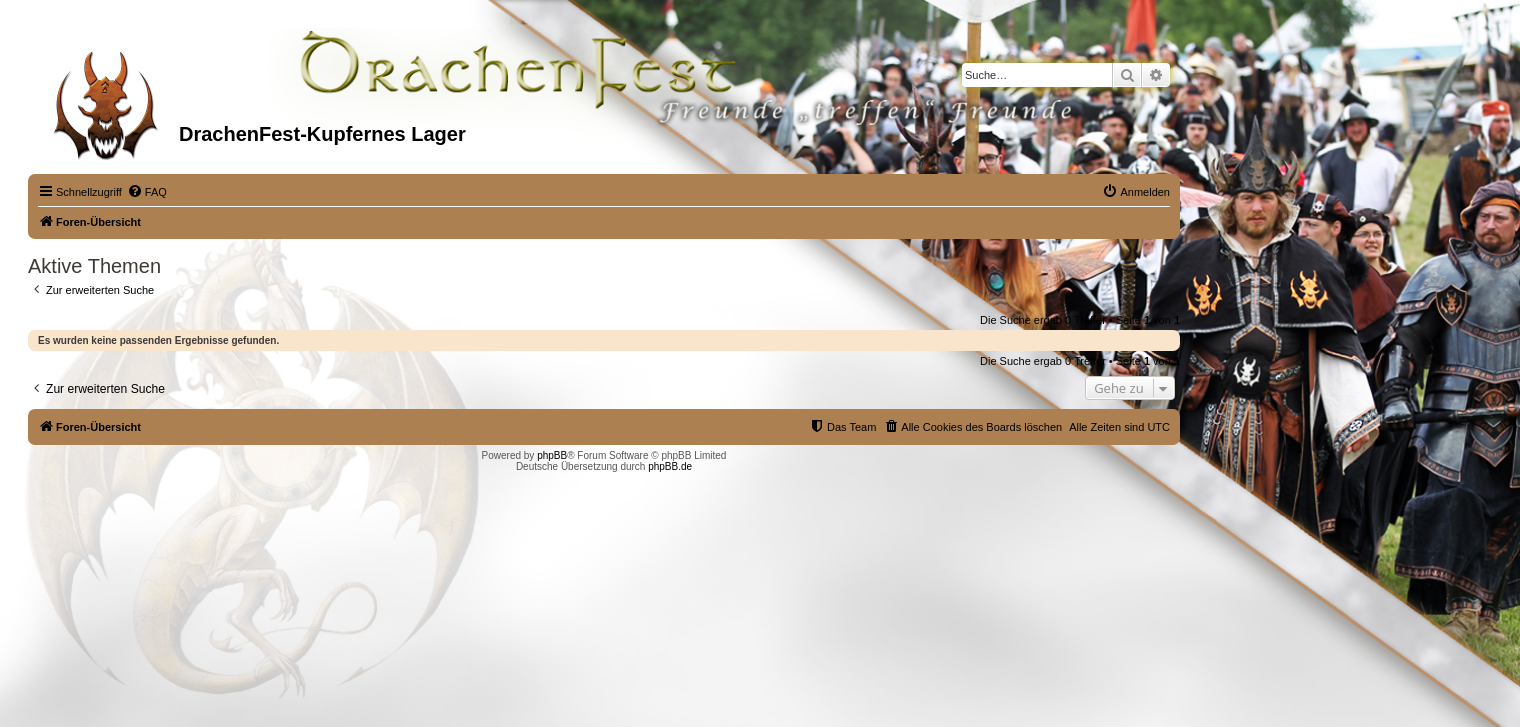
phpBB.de (670, 466)
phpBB (552, 455)
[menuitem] (147, 192)
